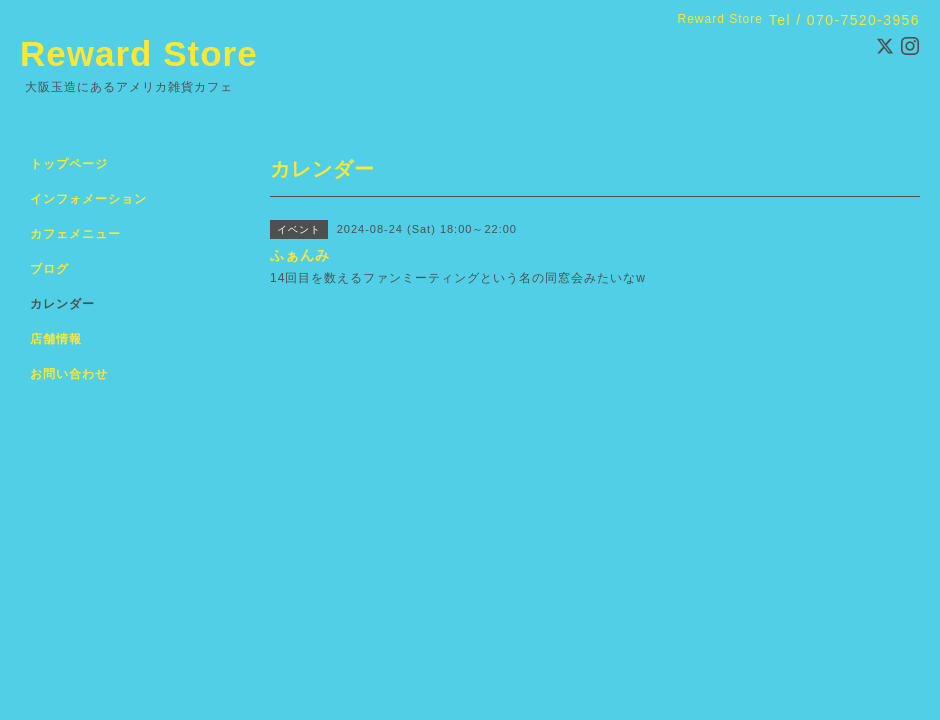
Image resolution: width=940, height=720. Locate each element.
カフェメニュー (75, 234)
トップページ (69, 164)
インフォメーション (88, 199)
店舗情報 (56, 339)
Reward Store (139, 53)
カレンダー (62, 304)
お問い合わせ (69, 374)
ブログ (49, 269)
